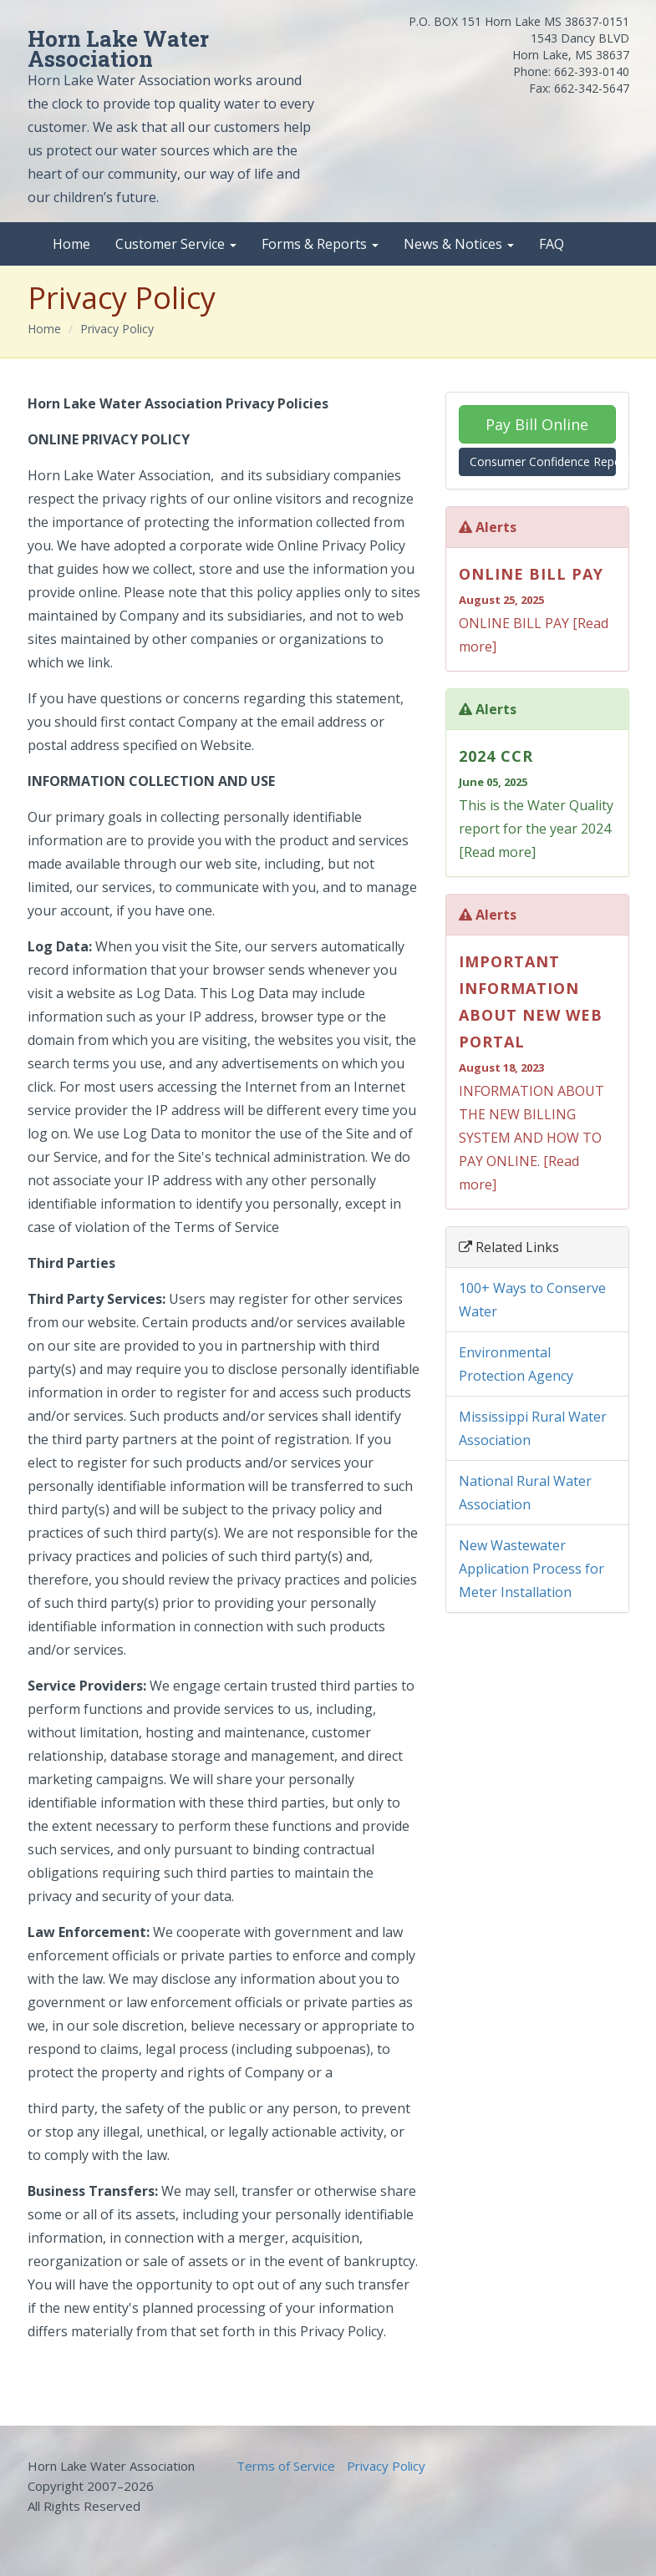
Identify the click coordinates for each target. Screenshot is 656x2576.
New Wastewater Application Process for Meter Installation (531, 1568)
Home (71, 244)
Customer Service (175, 244)
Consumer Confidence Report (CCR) (543, 461)
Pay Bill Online (537, 424)
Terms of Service (285, 2465)
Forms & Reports (320, 244)
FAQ (551, 244)
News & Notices (459, 244)
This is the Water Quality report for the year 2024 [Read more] (537, 802)
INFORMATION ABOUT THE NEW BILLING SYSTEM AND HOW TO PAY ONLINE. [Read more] (537, 1071)
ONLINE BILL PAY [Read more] (537, 608)
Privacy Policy (117, 329)
